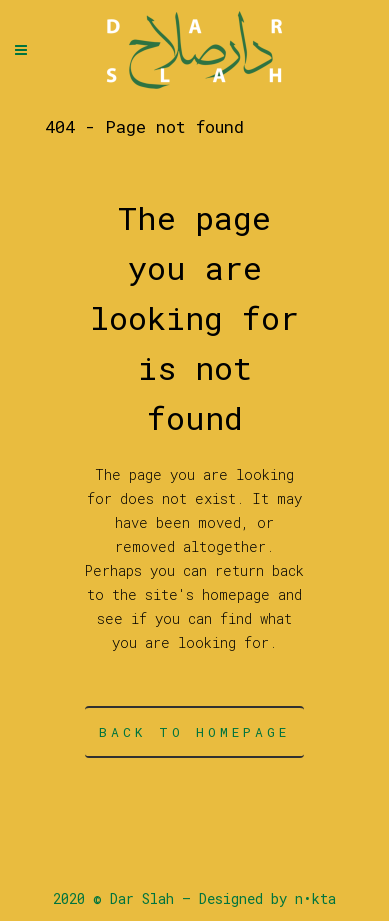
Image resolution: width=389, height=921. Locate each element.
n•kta (315, 898)
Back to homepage (194, 732)
